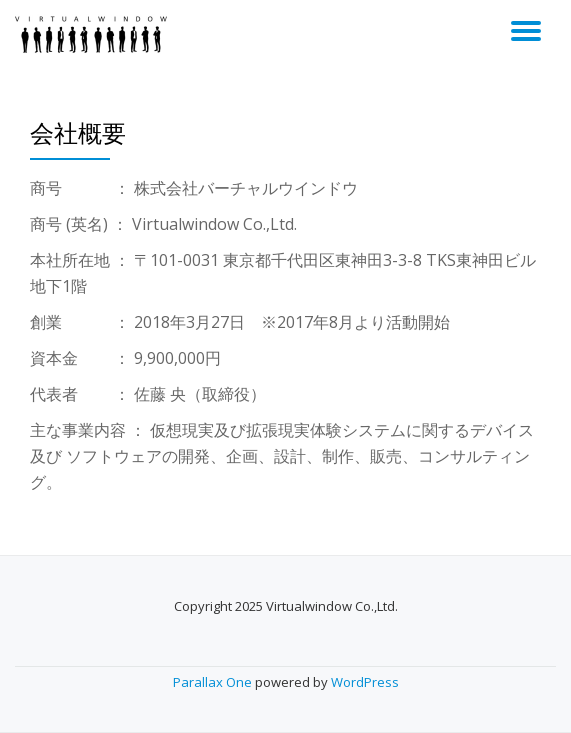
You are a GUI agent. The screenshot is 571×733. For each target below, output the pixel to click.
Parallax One (214, 682)
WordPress (365, 682)
